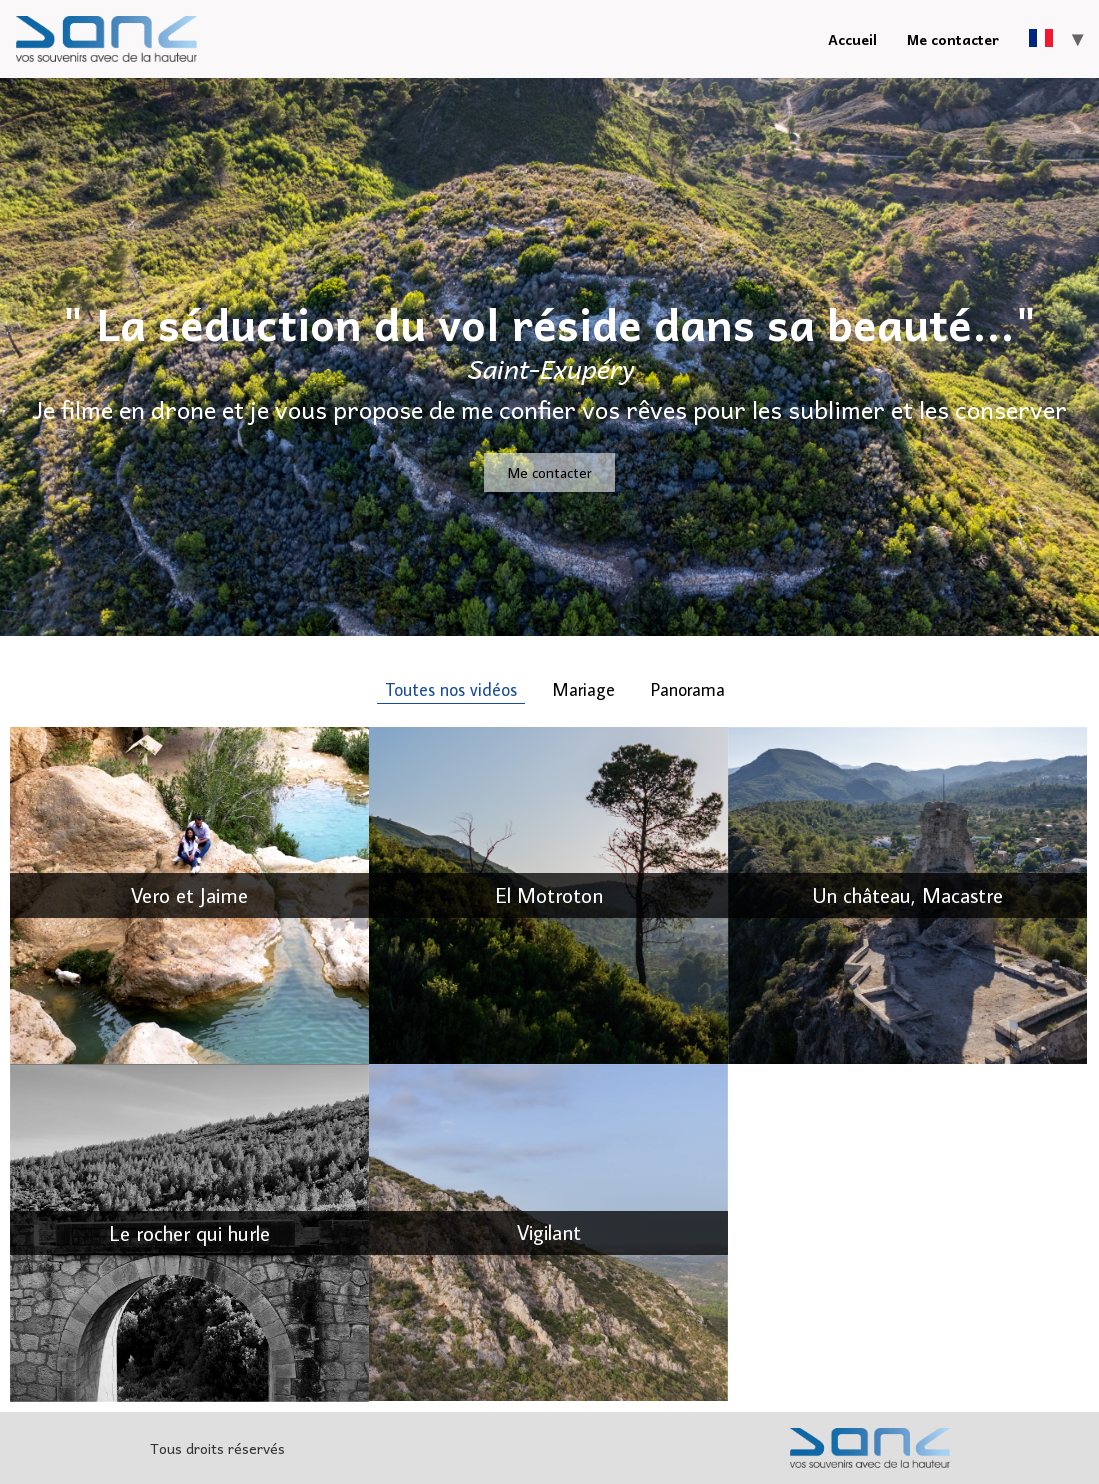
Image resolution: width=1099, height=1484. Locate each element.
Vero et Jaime (189, 895)
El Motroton (549, 895)
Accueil (852, 39)
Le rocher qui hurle (189, 1233)
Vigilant (549, 1232)
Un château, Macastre (908, 895)
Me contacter (953, 39)
